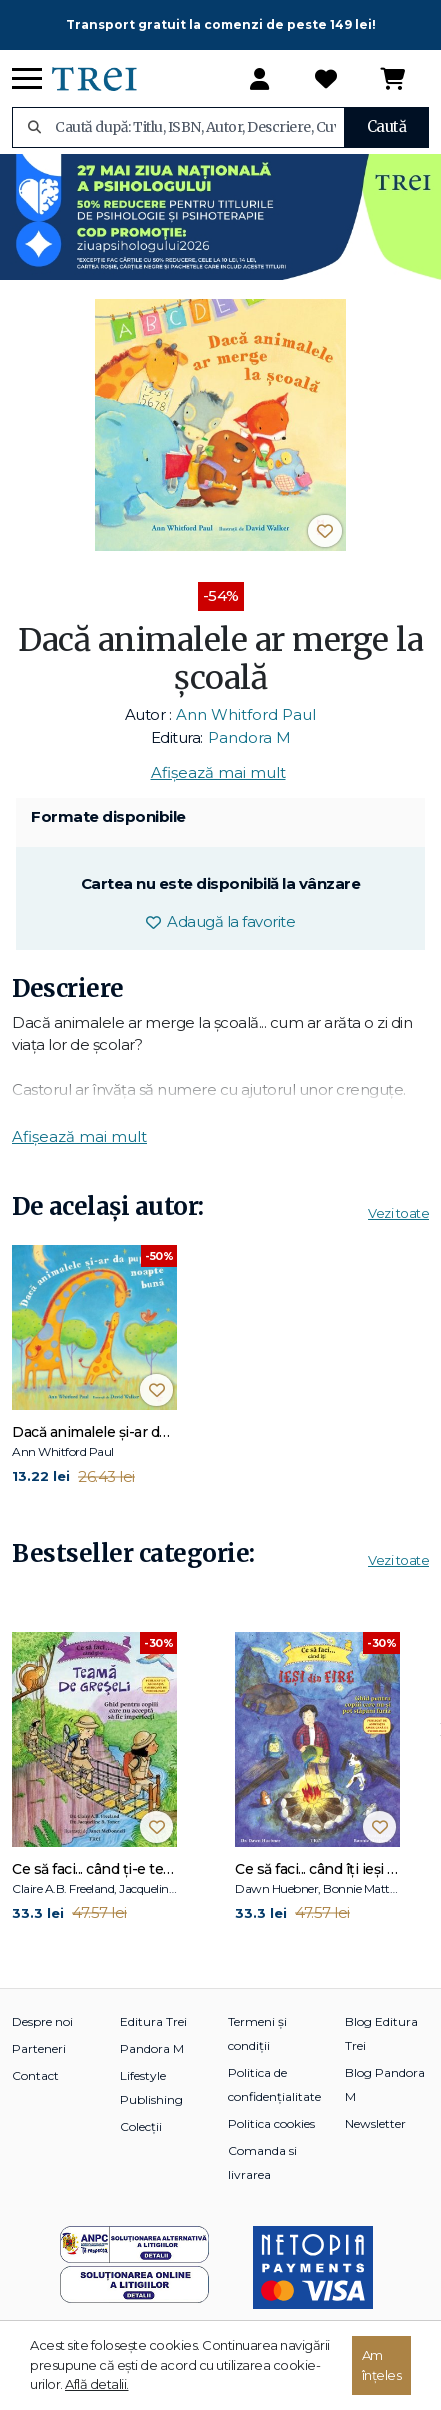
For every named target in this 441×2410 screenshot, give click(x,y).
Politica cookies (271, 2123)
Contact (35, 2075)
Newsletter (375, 2123)
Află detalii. (97, 2384)
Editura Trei (153, 2021)
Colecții (141, 2126)
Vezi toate (398, 1213)
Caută (387, 126)
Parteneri (39, 2048)
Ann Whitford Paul (246, 714)
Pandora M (249, 737)
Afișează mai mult (218, 772)
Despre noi (42, 2021)
